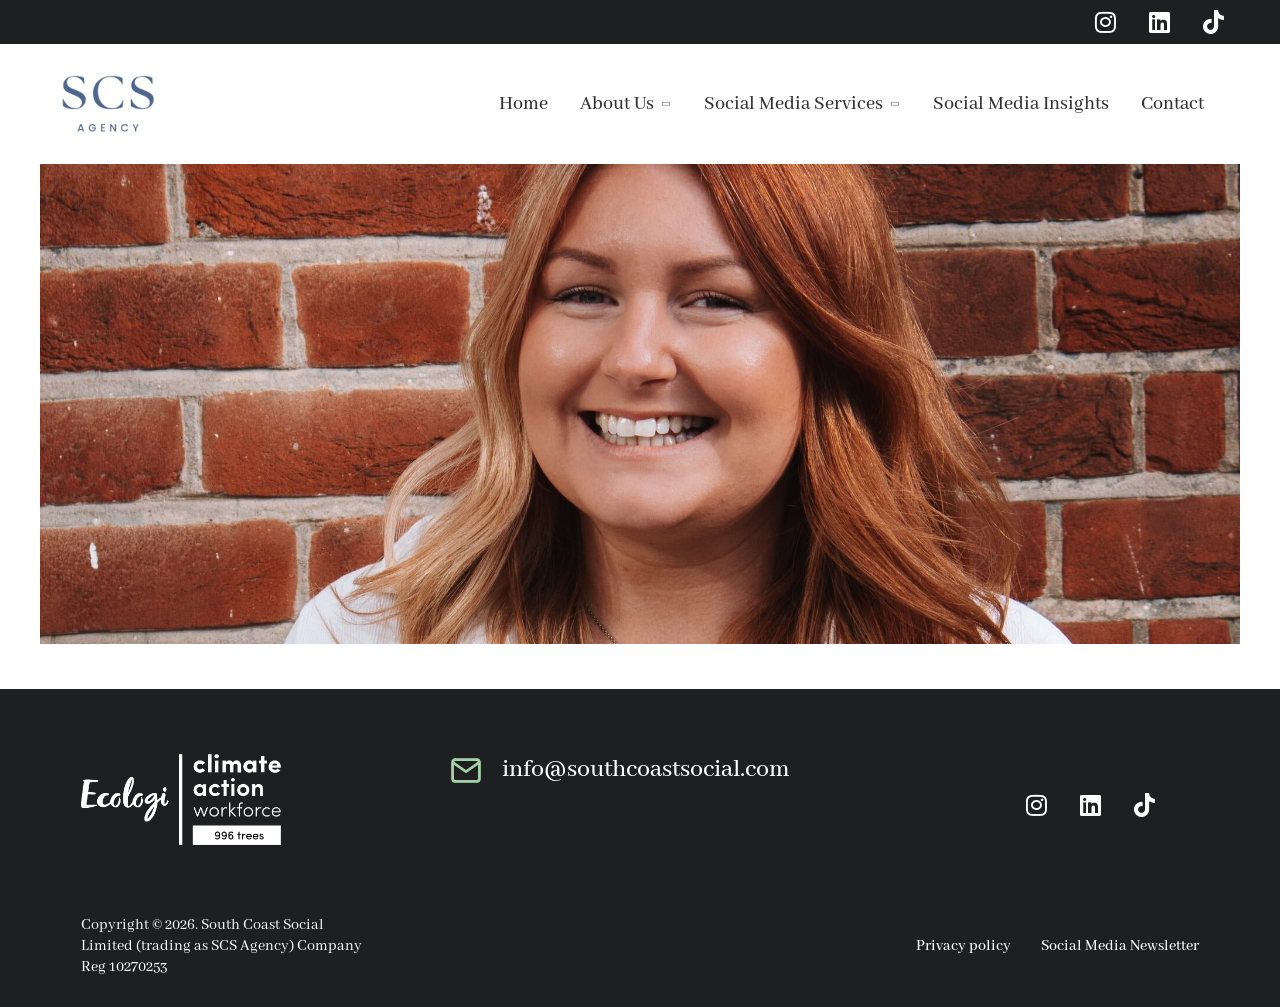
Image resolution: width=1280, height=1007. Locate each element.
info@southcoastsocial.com (646, 769)
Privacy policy (963, 946)
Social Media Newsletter (1120, 946)
